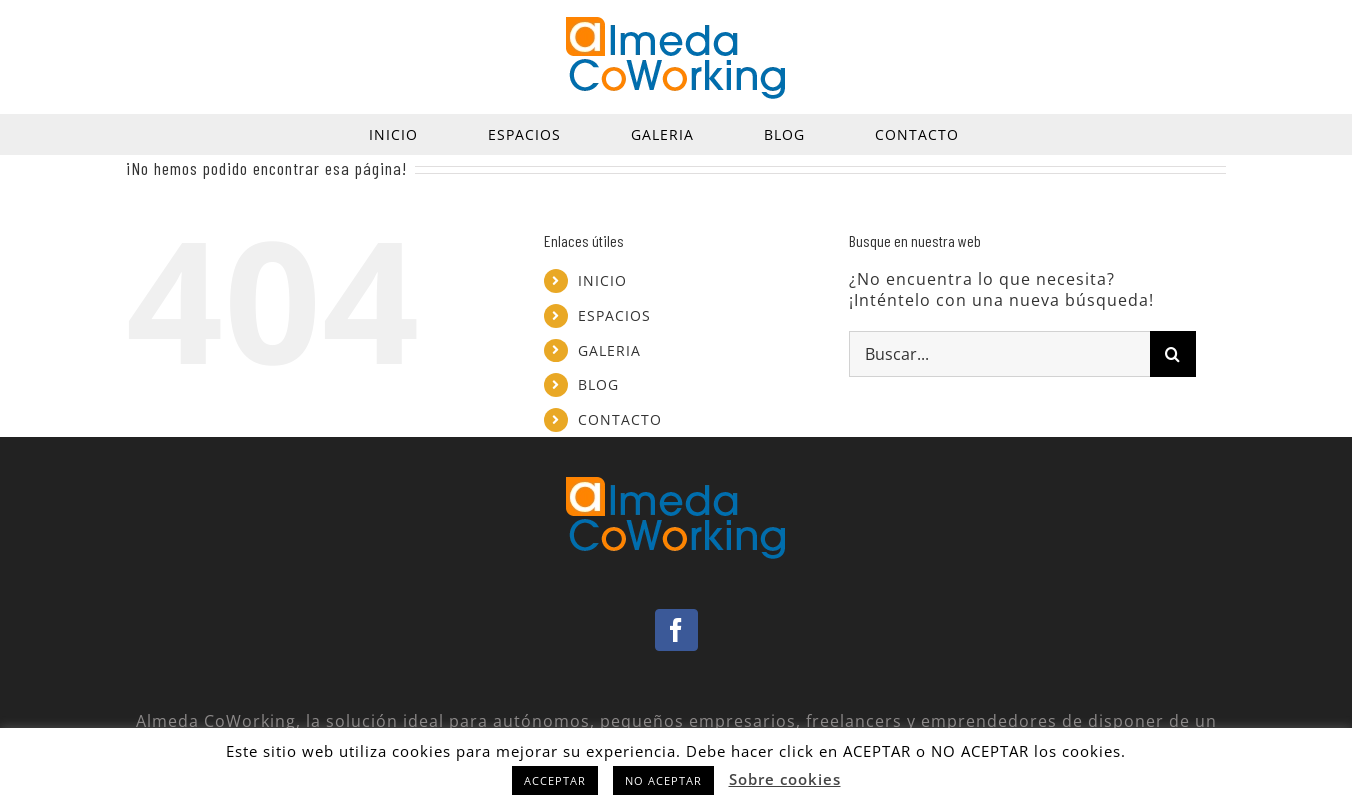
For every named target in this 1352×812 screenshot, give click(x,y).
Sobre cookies (785, 779)
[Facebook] (676, 630)
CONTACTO (620, 419)
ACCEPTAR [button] (555, 780)
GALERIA (609, 350)
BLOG (598, 384)
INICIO (602, 280)
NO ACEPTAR (663, 780)
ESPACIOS (614, 315)
